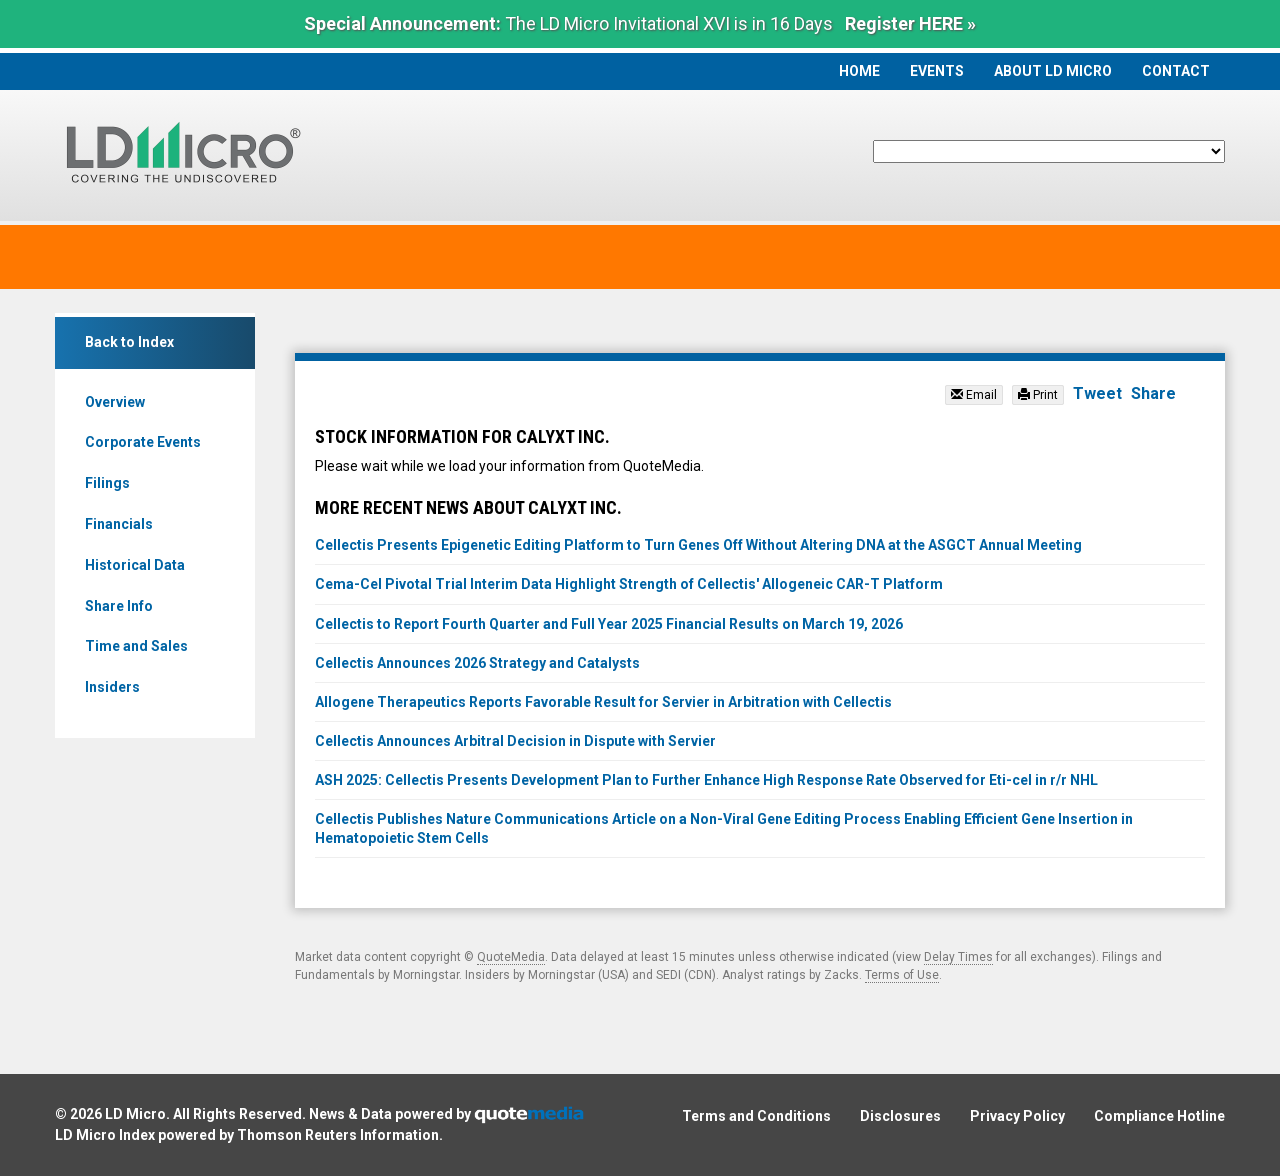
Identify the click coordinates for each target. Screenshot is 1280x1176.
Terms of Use (902, 975)
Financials (119, 524)
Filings (107, 483)
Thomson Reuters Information (338, 1135)
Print (1038, 395)
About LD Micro (1053, 71)
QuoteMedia (511, 957)
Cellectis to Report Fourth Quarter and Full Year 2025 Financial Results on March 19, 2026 (609, 624)
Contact (1176, 71)
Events (937, 71)
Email (974, 395)
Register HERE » (910, 23)
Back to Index (129, 342)
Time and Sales (136, 646)
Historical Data (135, 565)
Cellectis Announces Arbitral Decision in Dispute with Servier (515, 741)
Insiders (112, 687)
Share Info (119, 606)
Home (859, 71)
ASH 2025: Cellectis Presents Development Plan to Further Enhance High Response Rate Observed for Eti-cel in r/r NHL (706, 780)
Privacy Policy (1017, 1116)
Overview (115, 402)
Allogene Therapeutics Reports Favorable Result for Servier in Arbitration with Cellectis (603, 702)
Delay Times (958, 957)
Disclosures (900, 1116)
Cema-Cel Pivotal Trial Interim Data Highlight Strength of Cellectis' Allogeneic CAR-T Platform (629, 584)
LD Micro (135, 1114)
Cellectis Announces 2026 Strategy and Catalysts (477, 663)
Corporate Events (143, 442)
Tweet (1097, 393)
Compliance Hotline (1159, 1116)
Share (1153, 393)
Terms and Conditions (756, 1116)
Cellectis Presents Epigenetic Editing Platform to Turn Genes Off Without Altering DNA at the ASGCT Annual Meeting (698, 545)
